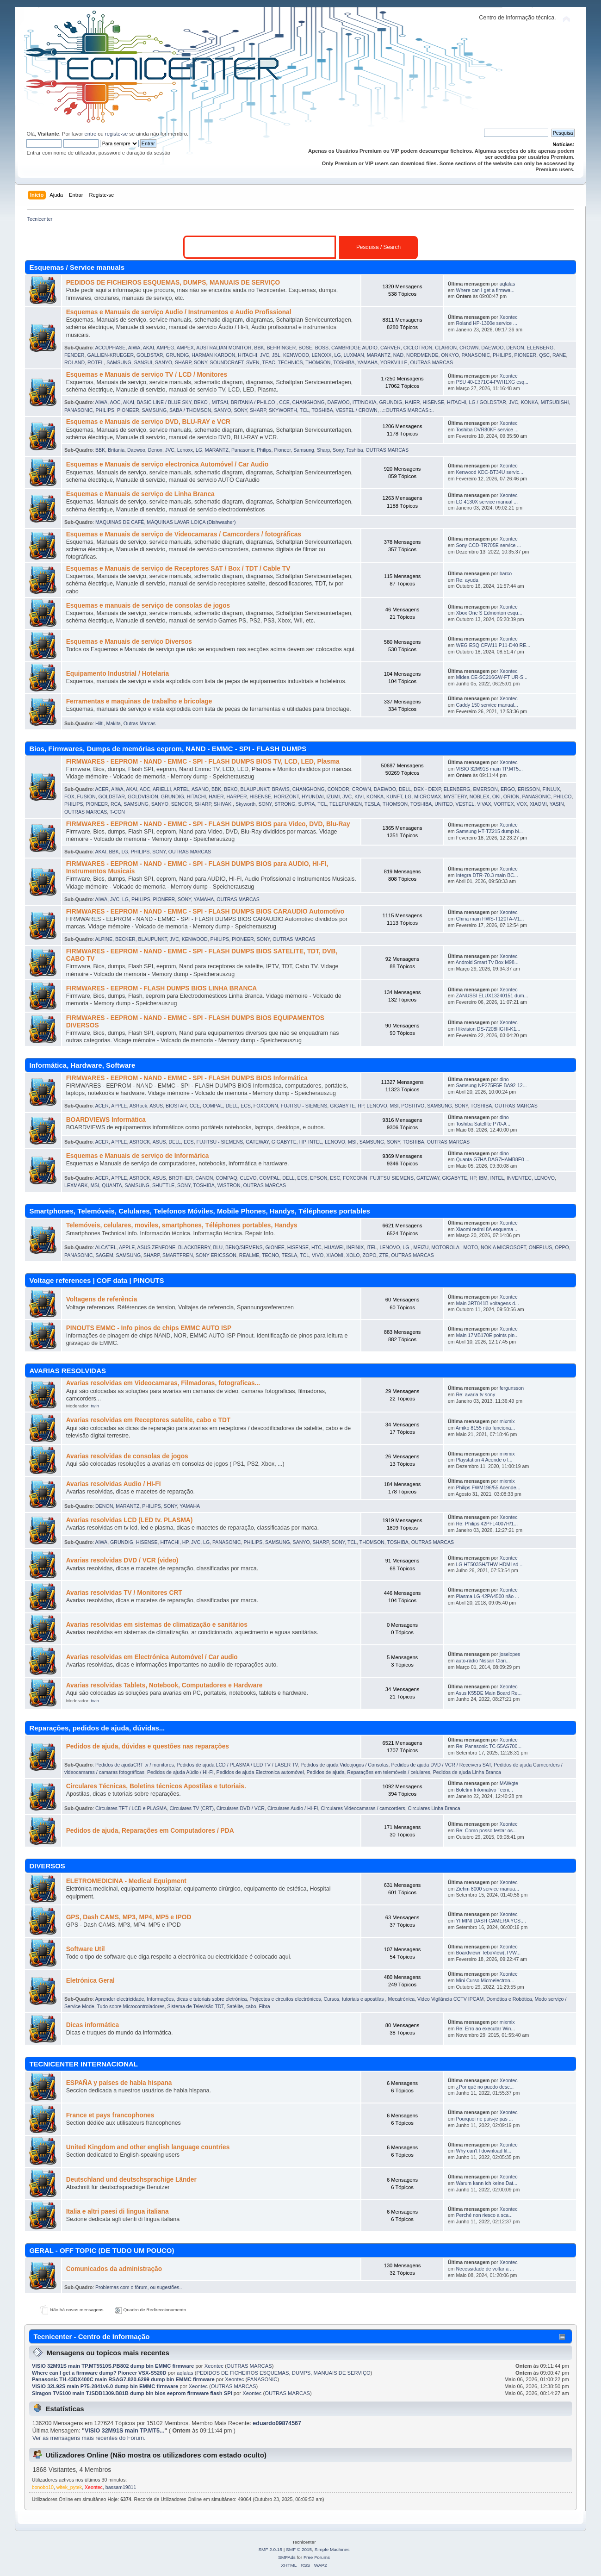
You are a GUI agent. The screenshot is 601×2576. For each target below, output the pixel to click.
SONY (200, 362)
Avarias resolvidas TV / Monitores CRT (124, 1592)
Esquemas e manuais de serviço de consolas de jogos (148, 605)
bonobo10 (43, 2487)
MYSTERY (455, 796)
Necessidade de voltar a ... (485, 2268)
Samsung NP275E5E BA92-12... (491, 1085)
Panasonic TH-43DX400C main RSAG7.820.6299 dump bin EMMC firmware (123, 2379)
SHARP (183, 362)
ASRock (138, 1105)
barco (506, 573)
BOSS (321, 347)
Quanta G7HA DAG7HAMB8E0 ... (492, 1159)
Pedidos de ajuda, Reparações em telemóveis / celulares (368, 1772)
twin (95, 1405)
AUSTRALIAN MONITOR (223, 347)
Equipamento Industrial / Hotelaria (117, 673)
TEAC (268, 362)
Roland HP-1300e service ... (486, 323)
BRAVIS (281, 789)
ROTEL (95, 362)
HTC (316, 1247)
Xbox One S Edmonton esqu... (489, 613)
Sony (338, 450)
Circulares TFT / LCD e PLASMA (131, 1808)
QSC (544, 355)
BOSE (305, 347)
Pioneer (282, 450)
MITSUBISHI (555, 402)
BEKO (230, 789)
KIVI (359, 796)
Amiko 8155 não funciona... (485, 1428)
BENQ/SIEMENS (244, 1247)
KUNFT (394, 796)
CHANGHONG (308, 402)
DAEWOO (492, 347)
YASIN (557, 804)
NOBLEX (479, 796)
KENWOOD (296, 355)
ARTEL (181, 789)
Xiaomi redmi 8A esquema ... (487, 1229)
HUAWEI (334, 1247)
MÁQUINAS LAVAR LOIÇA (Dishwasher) (191, 522)
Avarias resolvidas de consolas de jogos (127, 1456)
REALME (249, 1255)
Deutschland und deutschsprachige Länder (131, 2179)
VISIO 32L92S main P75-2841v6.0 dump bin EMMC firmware (105, 2386)
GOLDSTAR (149, 355)
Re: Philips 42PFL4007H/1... (487, 1523)
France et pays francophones (110, 2115)
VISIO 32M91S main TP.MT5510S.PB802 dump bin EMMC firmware (113, 2366)
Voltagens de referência (101, 1299)
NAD (398, 355)
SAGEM (104, 1255)
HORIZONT (286, 796)
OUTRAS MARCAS (431, 362)
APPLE (119, 1105)
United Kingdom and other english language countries (148, 2147)
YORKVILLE (394, 362)
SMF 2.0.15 (270, 2549)
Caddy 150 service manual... (487, 705)
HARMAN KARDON (213, 355)
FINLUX (551, 789)
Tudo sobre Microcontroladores (130, 2006)
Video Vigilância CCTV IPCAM (450, 1999)
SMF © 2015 (299, 2549)
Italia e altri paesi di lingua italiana (117, 2211)
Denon (155, 450)
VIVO (317, 1255)
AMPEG (165, 347)
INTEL (315, 1142)
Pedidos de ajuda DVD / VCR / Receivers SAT (441, 1764)
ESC (335, 1178)
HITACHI (247, 355)
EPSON (318, 1178)
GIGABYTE (342, 1105)
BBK (259, 347)
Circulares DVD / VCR (241, 1808)
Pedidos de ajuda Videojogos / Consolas (344, 1764)
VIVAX (484, 804)
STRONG (284, 804)
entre (91, 134)
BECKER (125, 939)
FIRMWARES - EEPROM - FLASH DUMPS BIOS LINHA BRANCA (161, 988)
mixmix (507, 1421)
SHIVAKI (223, 804)
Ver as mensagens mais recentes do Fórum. (89, 2438)
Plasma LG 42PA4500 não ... (487, 1596)
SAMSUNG (118, 362)
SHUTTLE (163, 1185)
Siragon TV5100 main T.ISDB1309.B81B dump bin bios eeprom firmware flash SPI (132, 2393)
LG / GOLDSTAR (487, 402)
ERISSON (529, 789)
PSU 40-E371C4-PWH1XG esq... (492, 382)
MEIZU (420, 1247)
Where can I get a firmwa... (485, 290)
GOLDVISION (143, 796)
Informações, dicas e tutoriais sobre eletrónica (197, 1999)
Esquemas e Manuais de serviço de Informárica (137, 1155)
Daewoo (136, 450)
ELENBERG (540, 347)
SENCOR (181, 804)
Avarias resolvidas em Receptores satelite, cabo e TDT (148, 1420)
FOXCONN (266, 1105)
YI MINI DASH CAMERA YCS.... (491, 1920)
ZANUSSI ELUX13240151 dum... (492, 995)
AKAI (148, 347)
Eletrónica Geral (90, 1980)
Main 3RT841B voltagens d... (487, 1303)
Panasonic (242, 450)
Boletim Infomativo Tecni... (484, 1789)
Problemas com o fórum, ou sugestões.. (138, 2287)
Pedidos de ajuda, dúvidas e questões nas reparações (147, 1746)
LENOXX (322, 355)
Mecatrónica (401, 1999)
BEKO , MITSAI (211, 402)
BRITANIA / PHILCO (254, 402)
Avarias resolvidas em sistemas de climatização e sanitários (157, 1624)
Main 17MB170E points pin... (487, 1335)
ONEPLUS (540, 1247)
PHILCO (562, 796)
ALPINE (103, 939)
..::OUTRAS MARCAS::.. (407, 410)
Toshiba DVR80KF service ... (487, 429)
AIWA (134, 347)
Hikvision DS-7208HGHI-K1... (488, 1029)
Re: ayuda (467, 580)
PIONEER (525, 355)
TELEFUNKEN (345, 804)
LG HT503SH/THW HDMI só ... (490, 1564)
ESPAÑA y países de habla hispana (119, 2082)
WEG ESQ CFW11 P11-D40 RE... (493, 645)
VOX (522, 804)
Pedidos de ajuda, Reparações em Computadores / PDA (150, 1830)
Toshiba (354, 450)
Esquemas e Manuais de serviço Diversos (129, 641)
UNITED (443, 804)
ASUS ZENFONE (156, 1247)
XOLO (352, 1255)
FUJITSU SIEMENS (392, 1178)
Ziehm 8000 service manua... (487, 1889)
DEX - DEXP (427, 789)
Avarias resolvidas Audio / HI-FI (113, 1484)
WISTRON (229, 1185)
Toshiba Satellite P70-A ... (484, 1123)
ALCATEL (105, 1247)
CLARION (446, 347)
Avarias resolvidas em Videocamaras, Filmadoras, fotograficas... (163, 1383)
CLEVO (248, 1178)
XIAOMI (538, 804)
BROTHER (181, 1178)
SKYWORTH (283, 410)
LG (338, 355)
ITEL (371, 1247)
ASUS (156, 1105)
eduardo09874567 (277, 2423)
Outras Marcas (139, 723)
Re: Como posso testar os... (486, 1830)
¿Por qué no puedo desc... (485, 2087)
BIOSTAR (176, 1105)
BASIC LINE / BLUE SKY (164, 402)
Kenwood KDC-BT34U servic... (489, 472)
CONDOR (338, 789)
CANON (204, 1178)
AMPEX (185, 347)
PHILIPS (502, 355)
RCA (116, 804)
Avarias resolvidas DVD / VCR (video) (122, 1560)
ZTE (383, 1255)
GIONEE (275, 1247)
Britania (116, 450)
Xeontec (509, 317)
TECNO (270, 1255)
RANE (559, 355)
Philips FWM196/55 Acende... (488, 1487)
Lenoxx (185, 450)
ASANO (200, 789)
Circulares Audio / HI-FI (292, 1808)
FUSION (86, 796)
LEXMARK (76, 1185)
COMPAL (213, 1105)
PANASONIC (476, 355)
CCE (284, 402)
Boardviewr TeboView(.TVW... (488, 1952)
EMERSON (485, 789)
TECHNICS (290, 362)
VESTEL (465, 804)
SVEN (253, 362)
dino (504, 1079)
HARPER (236, 796)
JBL (276, 355)
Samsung (303, 450)
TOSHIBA (343, 362)
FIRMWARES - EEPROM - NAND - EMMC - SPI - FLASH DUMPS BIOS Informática (187, 1078)
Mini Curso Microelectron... (485, 1980)
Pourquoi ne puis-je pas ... (484, 2119)
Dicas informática (92, 2025)
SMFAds (287, 2557)
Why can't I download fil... (483, 2150)
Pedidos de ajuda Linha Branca (467, 1772)
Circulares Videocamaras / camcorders (363, 1808)
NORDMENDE (422, 355)
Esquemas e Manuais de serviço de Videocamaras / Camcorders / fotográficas (183, 534)
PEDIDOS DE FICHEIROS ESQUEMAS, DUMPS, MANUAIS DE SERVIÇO (173, 282)
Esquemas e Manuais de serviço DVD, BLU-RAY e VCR (148, 421)
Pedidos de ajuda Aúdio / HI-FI (180, 1772)
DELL (405, 789)
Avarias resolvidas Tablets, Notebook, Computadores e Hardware (164, 1685)
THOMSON (317, 362)
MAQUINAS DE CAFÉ (119, 522)
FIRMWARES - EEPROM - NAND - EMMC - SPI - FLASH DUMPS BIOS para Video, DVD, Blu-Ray (208, 824)
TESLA (372, 804)
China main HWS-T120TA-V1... (490, 918)
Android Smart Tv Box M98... (487, 962)
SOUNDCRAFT (226, 362)
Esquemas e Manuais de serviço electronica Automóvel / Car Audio (167, 464)
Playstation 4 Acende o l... (484, 1459)
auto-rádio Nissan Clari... (483, 1660)
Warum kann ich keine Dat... (486, 2183)
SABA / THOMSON (190, 410)
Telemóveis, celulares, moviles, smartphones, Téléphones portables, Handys (181, 1225)
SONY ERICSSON (216, 1255)
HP (361, 1105)
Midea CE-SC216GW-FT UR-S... (491, 677)
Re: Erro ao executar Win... (485, 2028)
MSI (394, 1105)
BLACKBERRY (194, 1247)
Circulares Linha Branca (434, 1808)
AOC (115, 402)
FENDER (74, 355)
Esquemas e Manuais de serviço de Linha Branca (140, 494)
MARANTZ (378, 355)
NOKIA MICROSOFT (503, 1247)
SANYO (163, 362)
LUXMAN (354, 355)
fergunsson (512, 1388)
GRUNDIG (177, 355)
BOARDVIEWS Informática (106, 1119)
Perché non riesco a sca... (484, 2215)
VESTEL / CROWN (357, 410)
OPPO (562, 1247)
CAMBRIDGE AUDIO (354, 347)
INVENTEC (519, 1178)
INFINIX (355, 1247)
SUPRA (306, 804)
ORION (511, 796)
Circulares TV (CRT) (191, 1808)
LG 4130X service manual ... (487, 501)
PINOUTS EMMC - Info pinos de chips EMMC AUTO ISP (148, 1328)
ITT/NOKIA (365, 402)
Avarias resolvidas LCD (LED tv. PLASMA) (129, 1520)
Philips (264, 450)
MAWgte (509, 1783)
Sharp (323, 450)
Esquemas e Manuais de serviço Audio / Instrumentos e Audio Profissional (178, 312)
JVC (264, 355)
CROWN (468, 347)
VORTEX (504, 804)
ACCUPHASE (110, 347)
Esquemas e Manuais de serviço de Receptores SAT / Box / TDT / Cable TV (178, 568)
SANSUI (143, 362)
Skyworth (245, 804)
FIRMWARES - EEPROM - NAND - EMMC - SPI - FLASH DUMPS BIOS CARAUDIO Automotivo (205, 911)
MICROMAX (427, 796)
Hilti (99, 723)
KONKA (529, 402)
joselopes (510, 1654)
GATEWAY (257, 1142)
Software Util (85, 1949)
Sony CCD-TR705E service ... (488, 545)
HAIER (412, 402)
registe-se (116, 134)
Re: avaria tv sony (475, 1394)
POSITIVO (412, 1105)
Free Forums (317, 2557)
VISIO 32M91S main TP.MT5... (489, 769)
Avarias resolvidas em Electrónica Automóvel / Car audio (152, 1657)
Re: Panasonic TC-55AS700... (488, 1746)
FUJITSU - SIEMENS (304, 1105)
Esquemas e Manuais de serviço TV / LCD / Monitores (146, 374)
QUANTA (112, 1185)
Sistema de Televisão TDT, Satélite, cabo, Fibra (218, 2006)
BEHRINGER (281, 347)
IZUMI (333, 796)
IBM (483, 1178)
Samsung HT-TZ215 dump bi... (489, 831)
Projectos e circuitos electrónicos (285, 1999)
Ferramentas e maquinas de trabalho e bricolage (139, 701)
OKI (496, 796)
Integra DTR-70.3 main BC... (487, 875)
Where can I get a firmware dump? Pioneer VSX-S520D (99, 2373)
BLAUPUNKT (254, 789)
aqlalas (507, 283)
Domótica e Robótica (509, 1999)
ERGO (508, 789)
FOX (69, 796)
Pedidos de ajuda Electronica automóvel (260, 1772)
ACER (101, 789)
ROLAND (74, 362)
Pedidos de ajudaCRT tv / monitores (134, 1764)
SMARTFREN (177, 1255)
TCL (304, 410)
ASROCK (140, 1142)
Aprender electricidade (119, 1999)
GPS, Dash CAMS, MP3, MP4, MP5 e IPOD (129, 1917)
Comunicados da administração (114, 2268)
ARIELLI (162, 789)
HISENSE (434, 402)
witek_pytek (69, 2487)
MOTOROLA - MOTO (454, 1247)
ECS (246, 1105)
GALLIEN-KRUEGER (110, 355)
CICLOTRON (417, 347)
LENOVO (377, 1105)
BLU (218, 1247)
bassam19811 (120, 2487)
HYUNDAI (313, 796)
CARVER (390, 347)
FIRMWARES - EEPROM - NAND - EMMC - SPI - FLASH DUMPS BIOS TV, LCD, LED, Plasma (203, 761)
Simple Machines (332, 2549)
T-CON (117, 812)
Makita (113, 723)
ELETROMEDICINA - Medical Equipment (126, 1881)
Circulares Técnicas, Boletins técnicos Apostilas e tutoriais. (156, 1786)
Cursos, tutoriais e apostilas (354, 1999)
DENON (515, 347)
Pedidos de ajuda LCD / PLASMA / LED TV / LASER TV (237, 1764)
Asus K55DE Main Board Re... (489, 1693)
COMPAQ (226, 1178)
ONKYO (449, 355)
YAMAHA (367, 362)
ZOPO (370, 1255)
